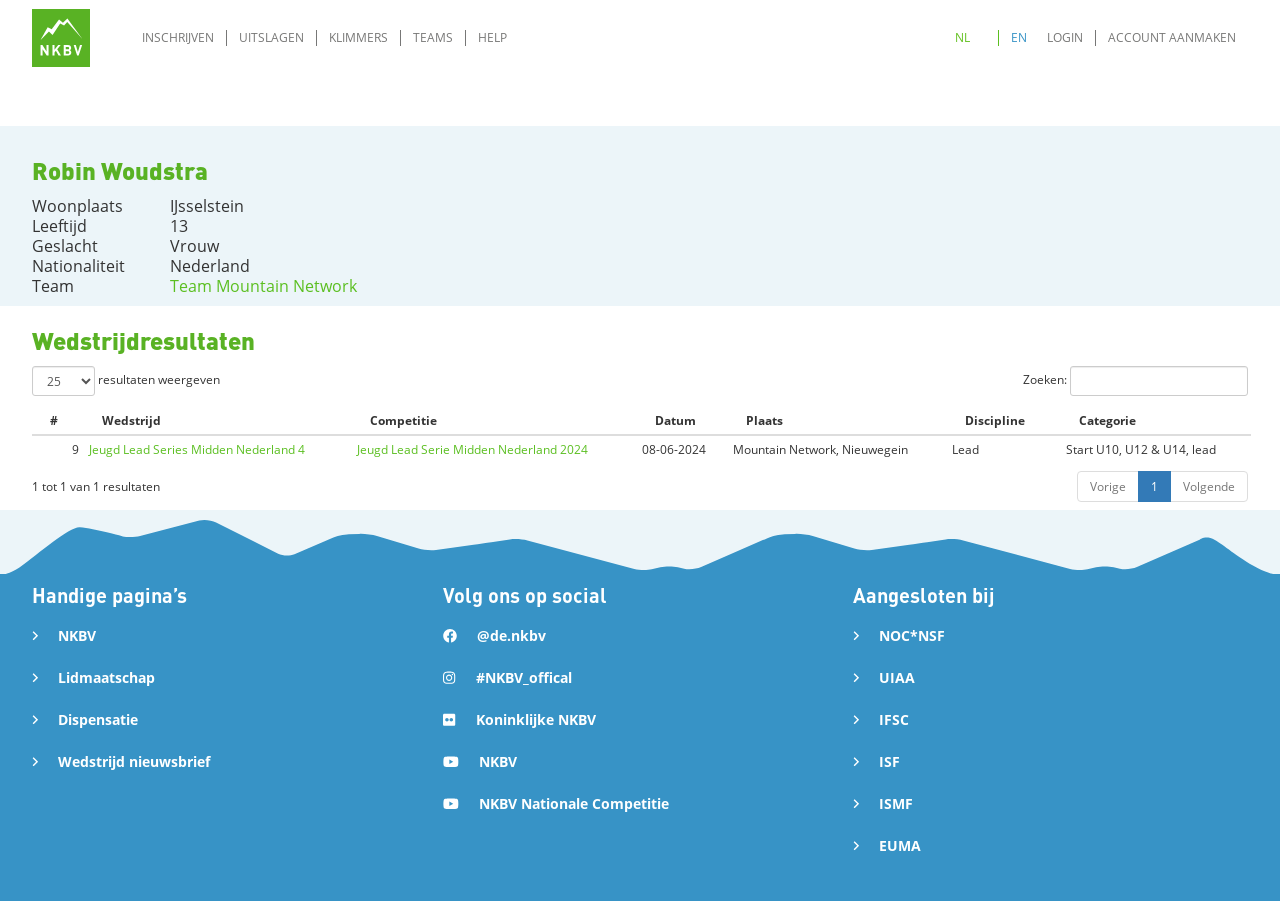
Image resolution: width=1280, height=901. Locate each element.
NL (962, 37)
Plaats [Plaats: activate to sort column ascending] (764, 420)
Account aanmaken (1172, 37)
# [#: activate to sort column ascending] (54, 420)
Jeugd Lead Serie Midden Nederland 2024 (472, 449)
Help (492, 37)
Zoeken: (1135, 381)
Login (1065, 37)
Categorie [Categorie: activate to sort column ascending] (1107, 420)
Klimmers (358, 37)
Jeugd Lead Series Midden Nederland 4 (197, 449)
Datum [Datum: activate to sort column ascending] (675, 420)
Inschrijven (178, 37)
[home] (61, 38)
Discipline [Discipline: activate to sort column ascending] (995, 420)
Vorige (1108, 486)
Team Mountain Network (263, 286)
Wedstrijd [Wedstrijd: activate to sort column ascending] (131, 420)
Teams (433, 37)
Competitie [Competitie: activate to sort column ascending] (403, 420)
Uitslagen (271, 37)
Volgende (1209, 486)
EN (1019, 37)
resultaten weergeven (126, 381)
